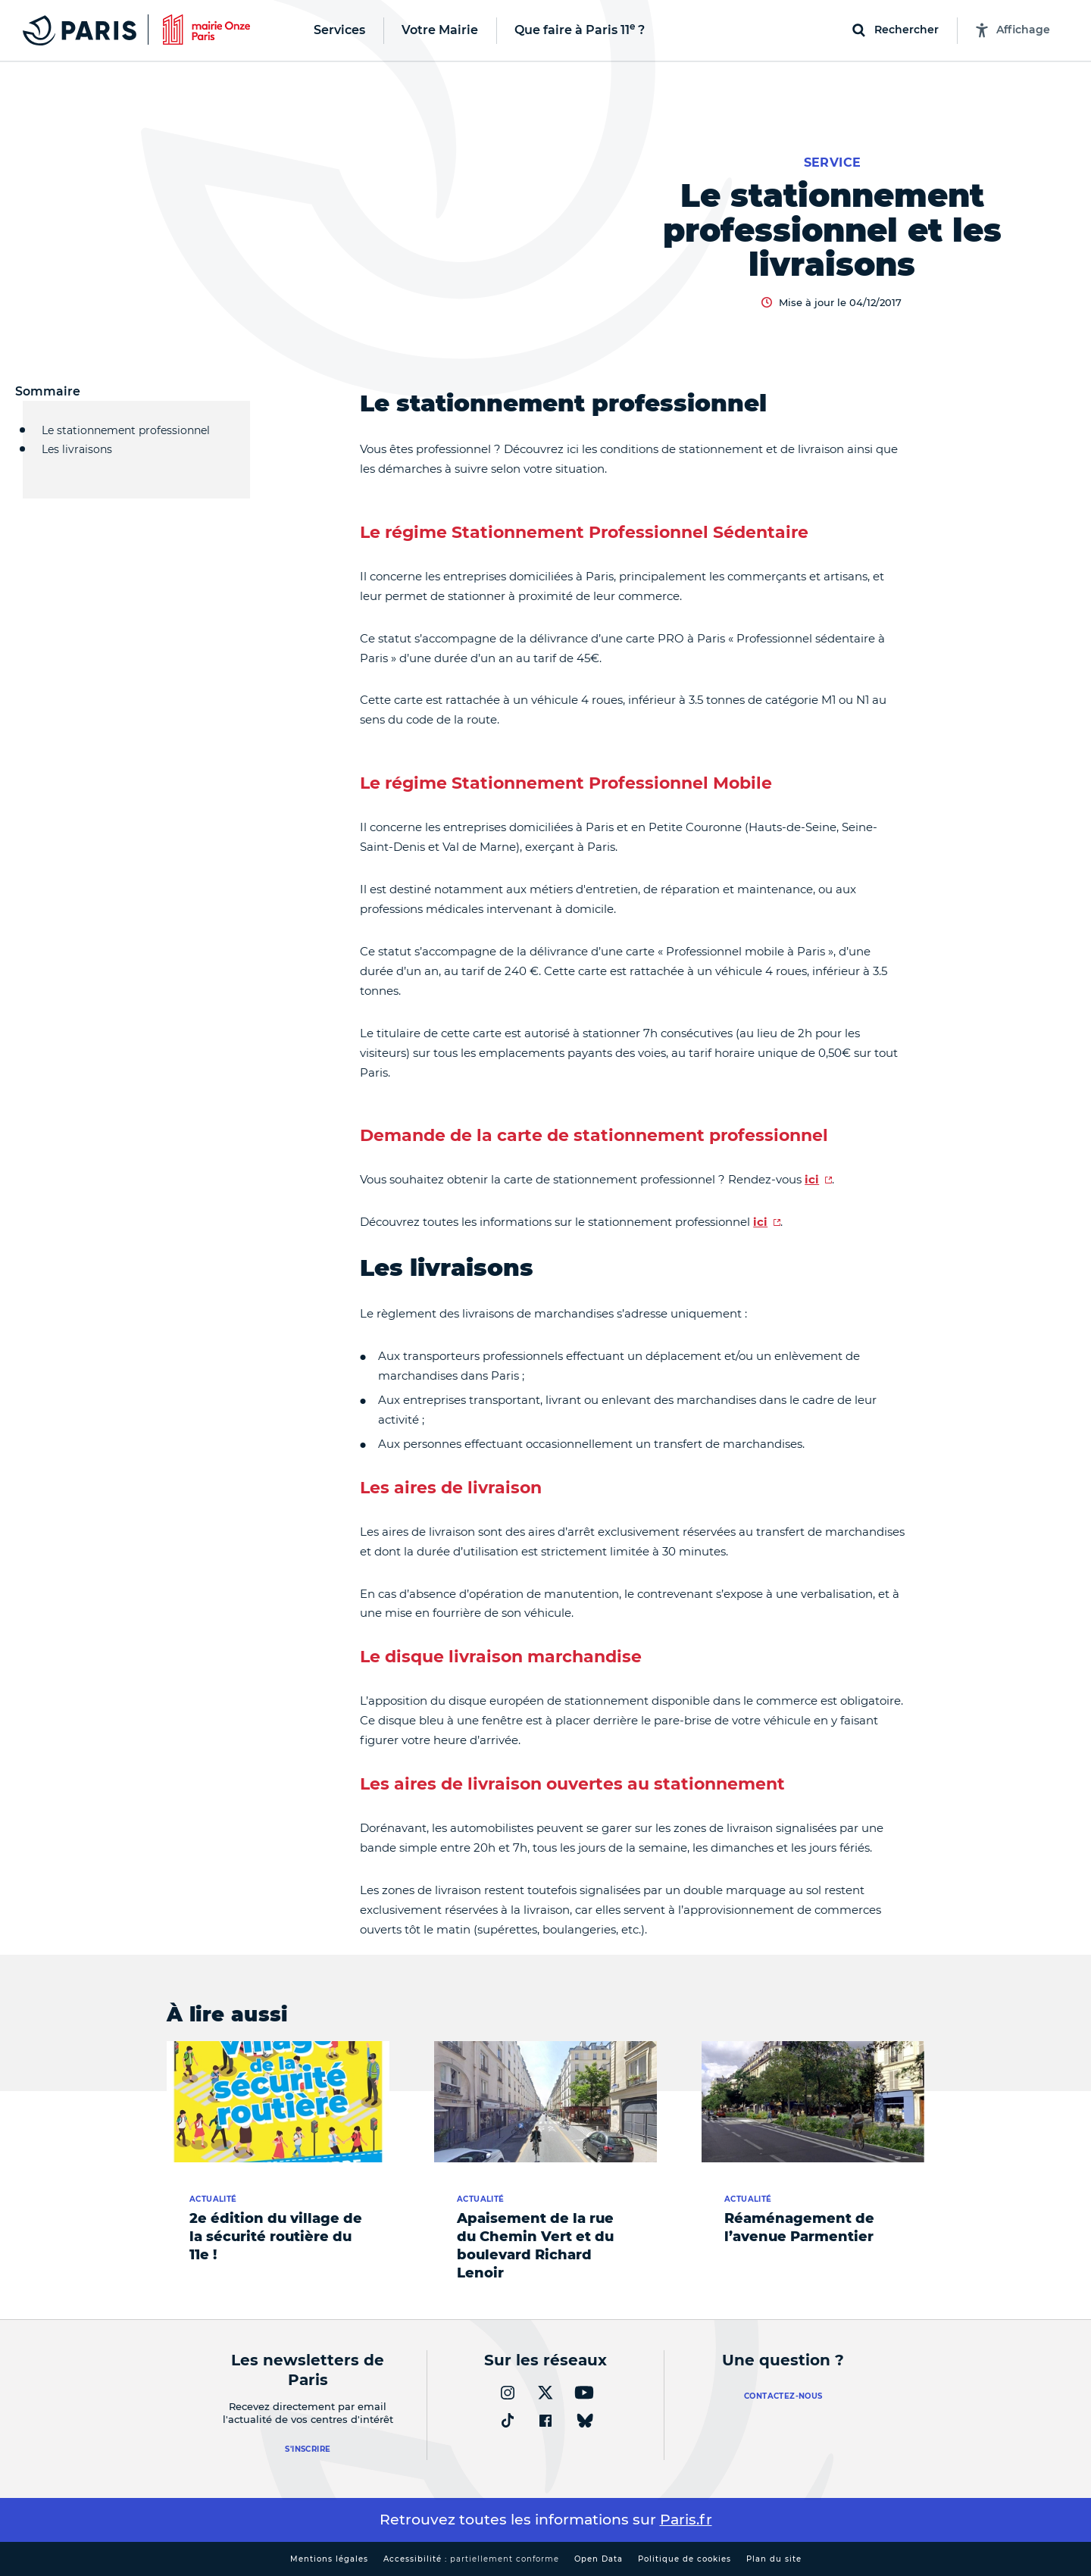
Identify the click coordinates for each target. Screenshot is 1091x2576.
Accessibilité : (471, 2559)
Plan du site (774, 2559)
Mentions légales (329, 2559)
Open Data (598, 2559)
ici (812, 1179)
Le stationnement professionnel (126, 430)
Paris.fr (686, 2519)
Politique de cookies (684, 2559)
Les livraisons (77, 457)
